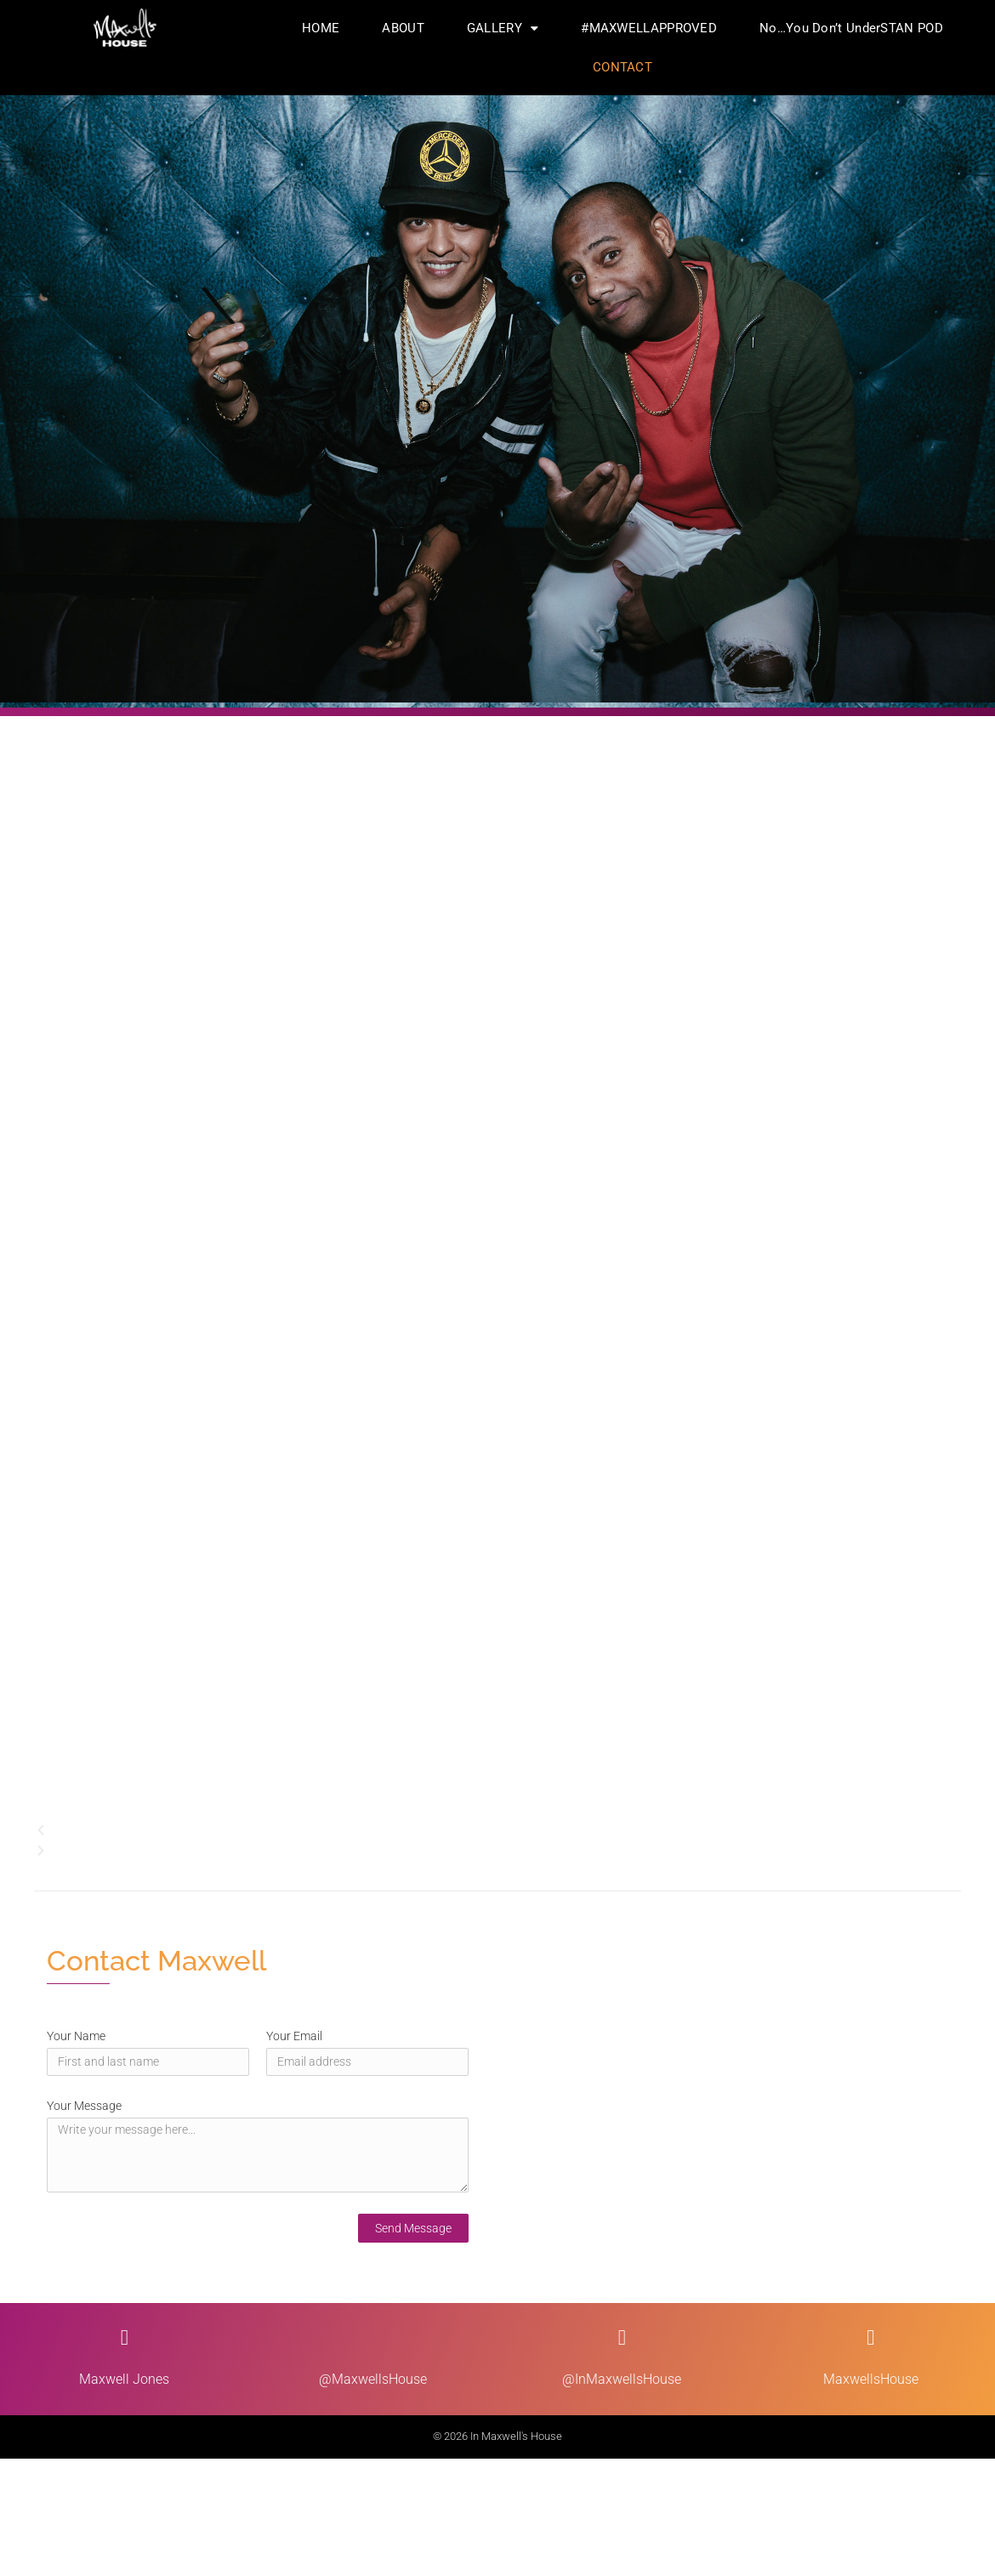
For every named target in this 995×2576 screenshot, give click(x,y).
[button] (497, 1830)
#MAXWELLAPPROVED (649, 28)
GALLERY (502, 28)
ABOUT (403, 28)
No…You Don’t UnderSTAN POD (851, 28)
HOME (320, 28)
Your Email (294, 2036)
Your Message (84, 2106)
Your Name (76, 2036)
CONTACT (622, 67)
